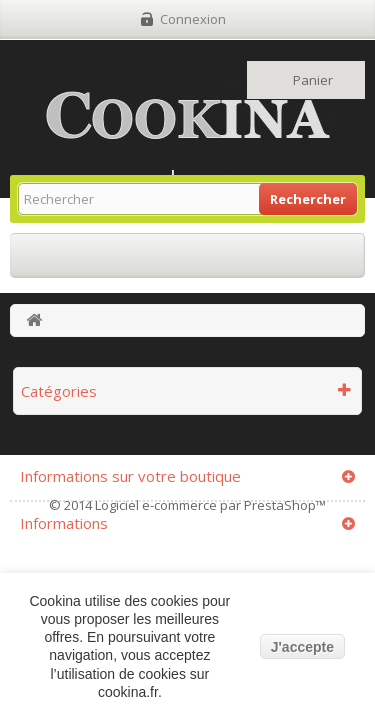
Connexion (193, 19)
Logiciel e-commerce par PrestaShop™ (210, 505)
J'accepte (302, 647)
